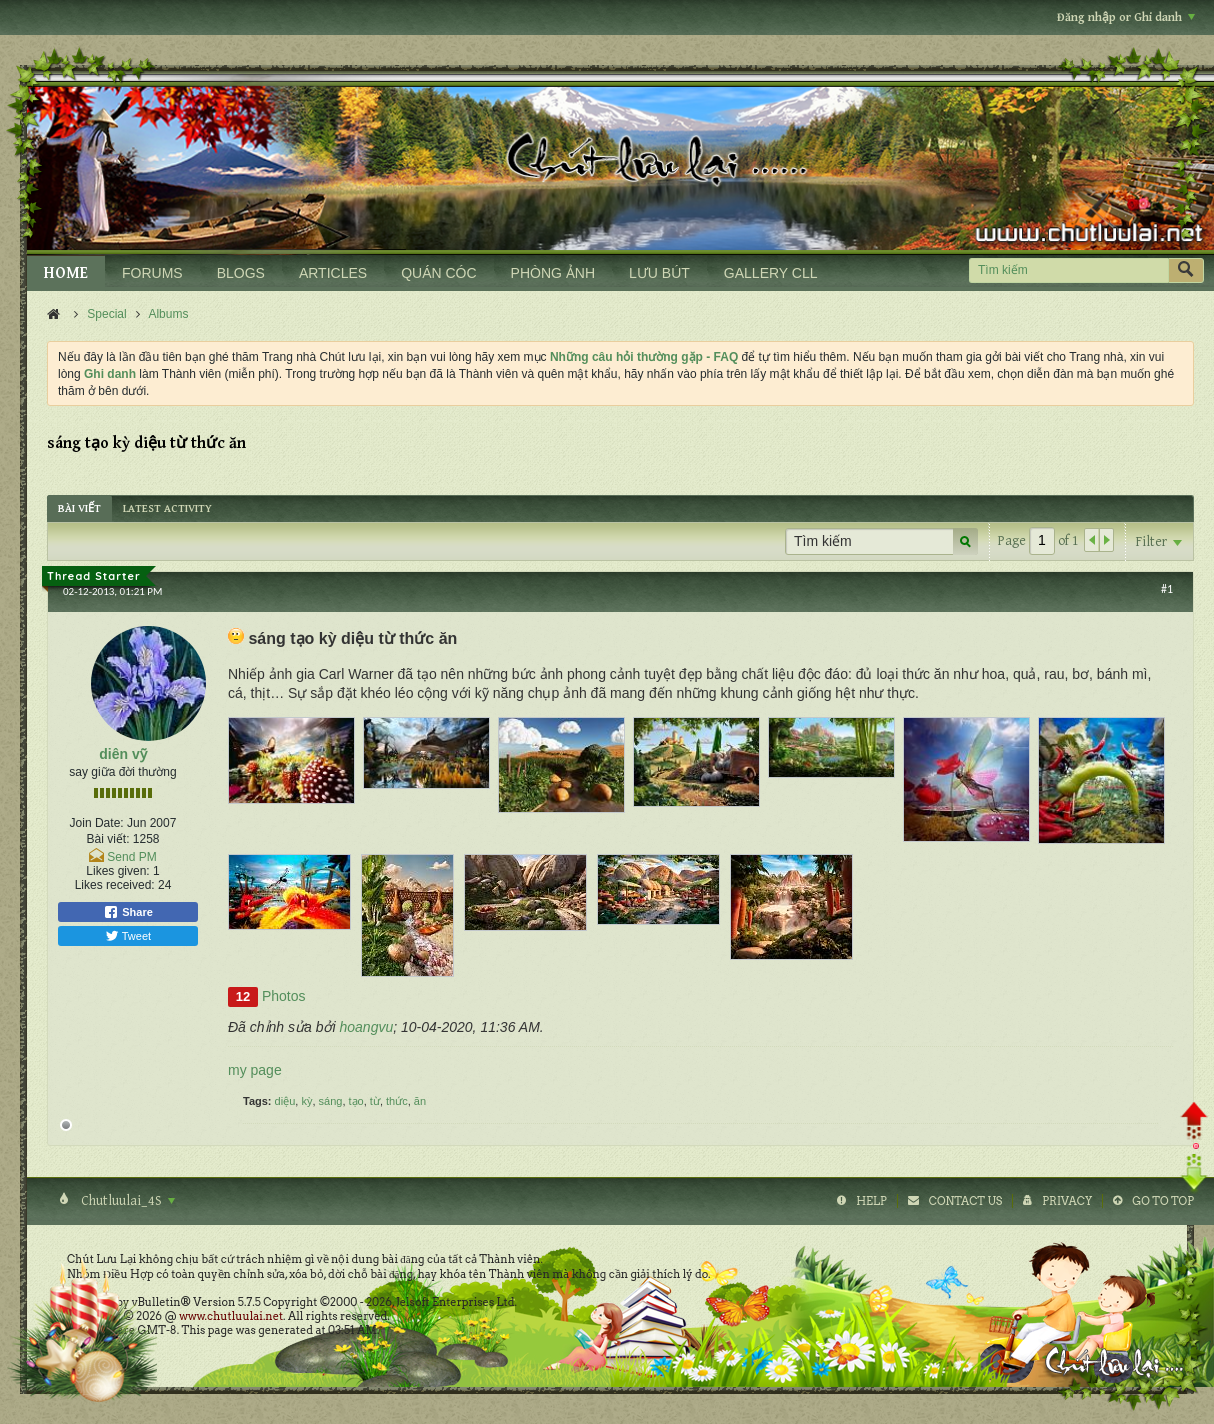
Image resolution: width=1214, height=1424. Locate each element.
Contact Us (965, 1201)
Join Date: (97, 823)
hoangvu (367, 1027)
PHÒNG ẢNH (553, 273)
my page (255, 1070)
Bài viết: (107, 839)
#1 (1167, 589)
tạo (356, 1101)
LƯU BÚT (659, 273)
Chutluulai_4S (126, 1201)
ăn (420, 1101)
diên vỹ (122, 754)
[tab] (79, 508)
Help (871, 1201)
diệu (285, 1101)
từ (375, 1101)
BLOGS (241, 273)
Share (128, 912)
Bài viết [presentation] (79, 508)
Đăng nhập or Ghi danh (1126, 17)
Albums (168, 314)
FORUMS (152, 273)
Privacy (1067, 1201)
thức (397, 1101)
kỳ (306, 1101)
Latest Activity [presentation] (167, 508)
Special (106, 314)
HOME (66, 273)
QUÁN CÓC (438, 273)
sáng (331, 1101)
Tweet (128, 936)
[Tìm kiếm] (1068, 270)
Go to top (1163, 1201)
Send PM (131, 857)
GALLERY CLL (771, 273)
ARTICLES (333, 273)
